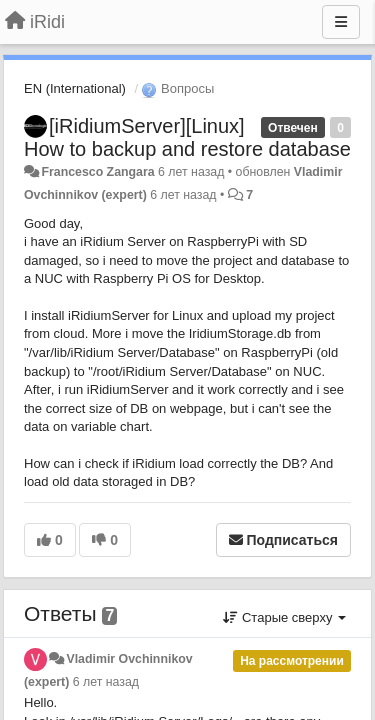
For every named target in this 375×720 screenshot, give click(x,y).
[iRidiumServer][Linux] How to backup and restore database (187, 137)
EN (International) (75, 88)
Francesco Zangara (97, 172)
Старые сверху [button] (284, 617)
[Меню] (341, 22)
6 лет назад (106, 682)
